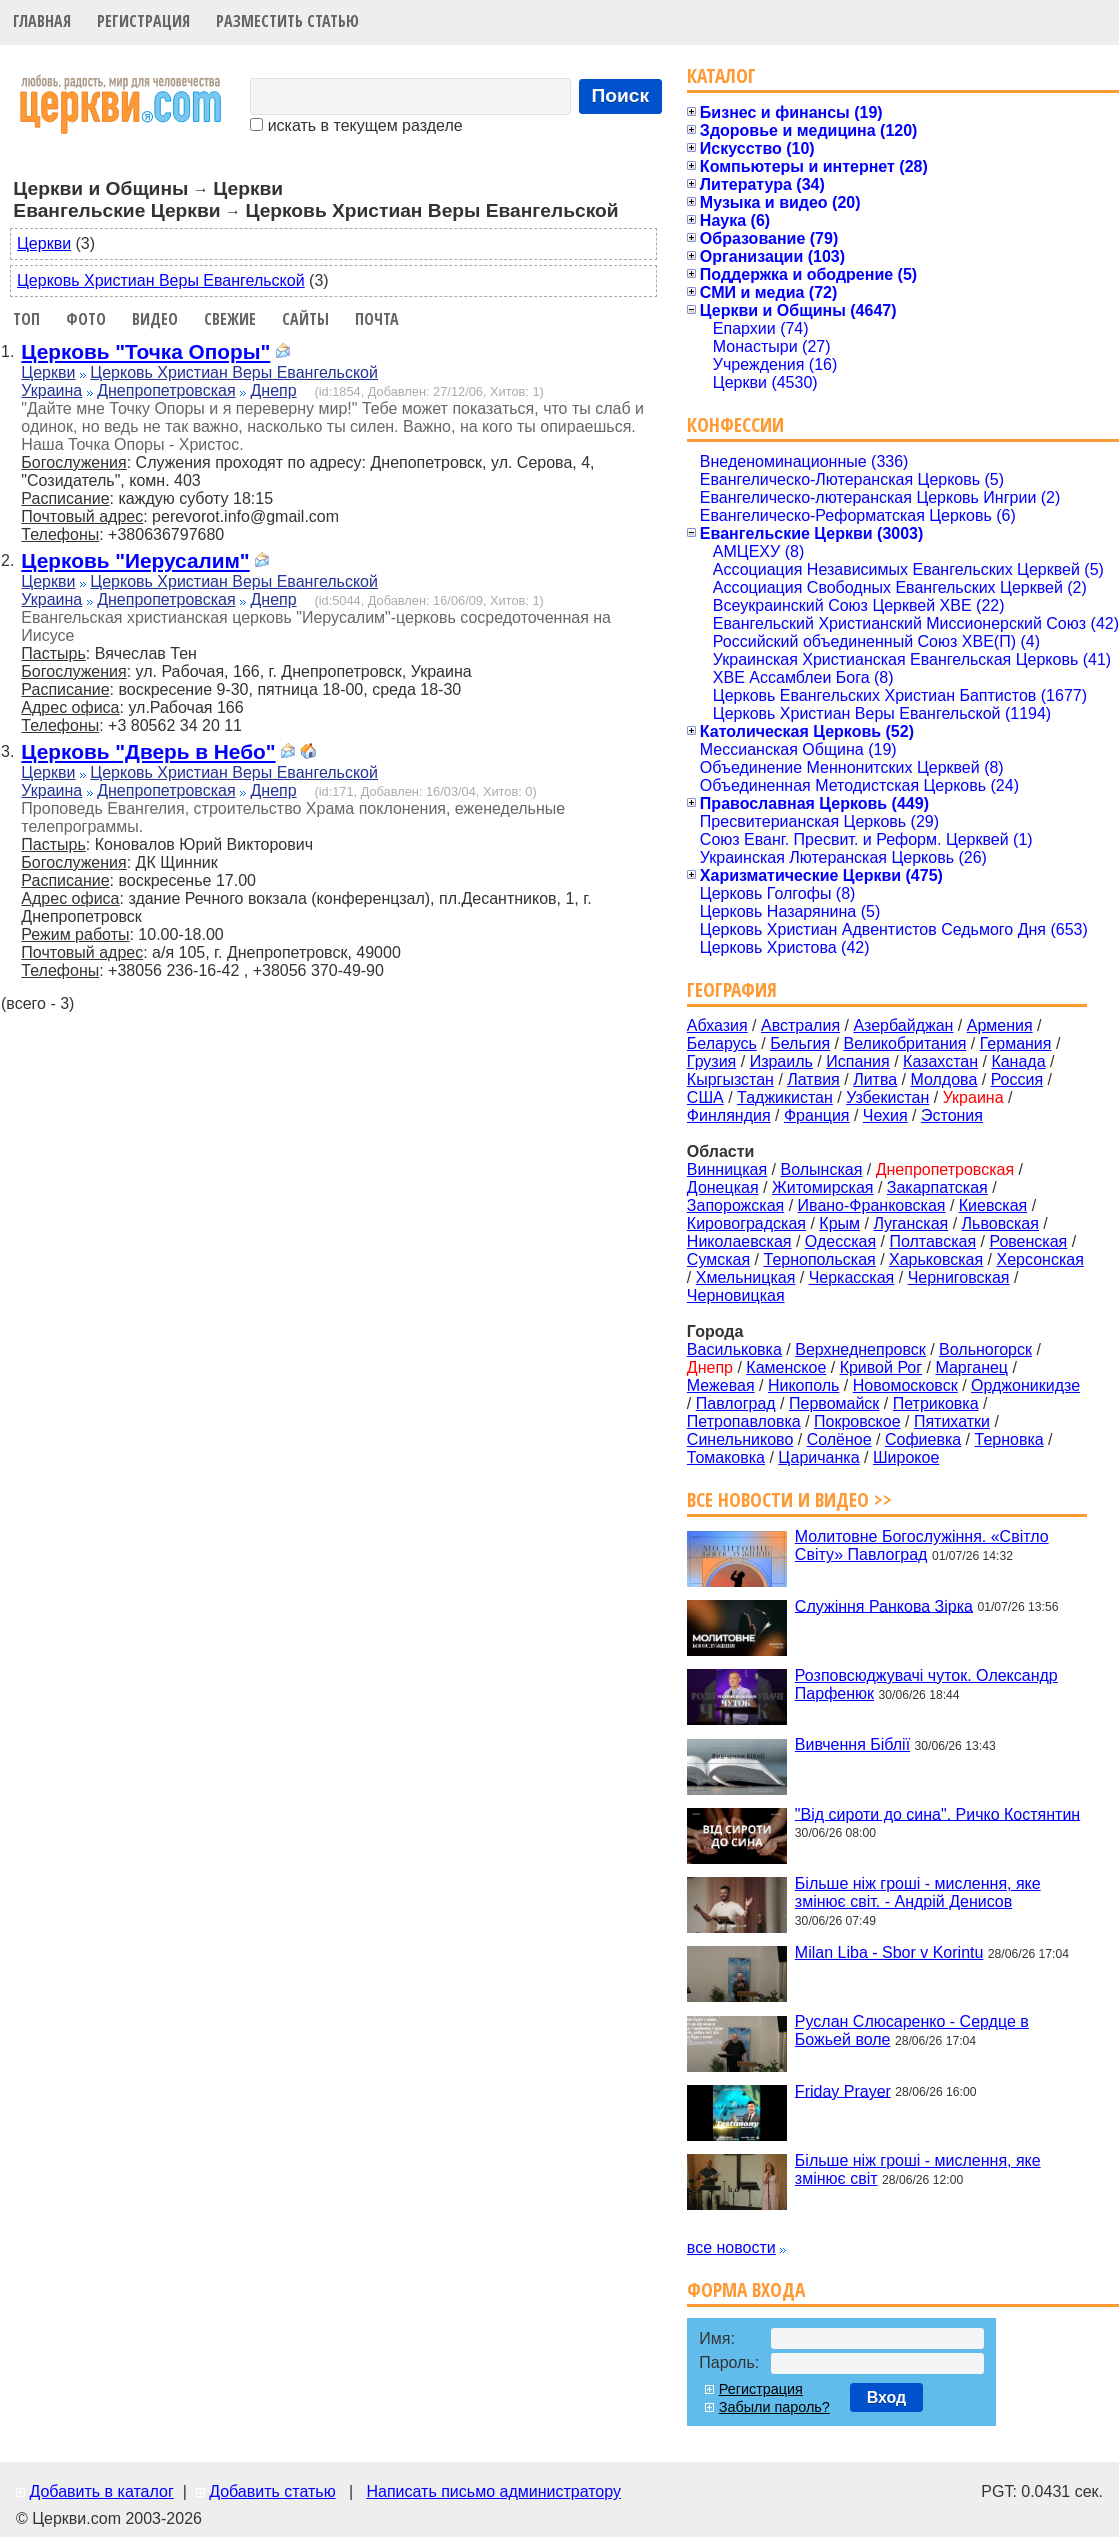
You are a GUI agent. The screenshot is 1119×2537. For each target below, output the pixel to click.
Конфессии (735, 424)
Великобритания (905, 1043)
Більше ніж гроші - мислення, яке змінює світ (918, 2169)
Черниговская (959, 1277)
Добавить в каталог (101, 2491)
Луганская (910, 1223)
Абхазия (717, 1025)
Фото (86, 319)
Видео (155, 319)
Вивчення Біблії (852, 1744)
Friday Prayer (843, 2090)
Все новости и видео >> (789, 1499)
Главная (42, 21)
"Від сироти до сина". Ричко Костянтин (937, 1813)
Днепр (274, 390)
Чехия (885, 1115)
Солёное (839, 1439)
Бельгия (800, 1043)
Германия (1016, 1043)
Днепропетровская (166, 390)
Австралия (800, 1025)
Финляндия (729, 1115)
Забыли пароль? (774, 2407)
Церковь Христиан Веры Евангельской (161, 280)
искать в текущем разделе (356, 125)
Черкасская (852, 1277)
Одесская (840, 1241)
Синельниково (740, 1439)
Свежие (230, 319)
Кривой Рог (881, 1367)
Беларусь (722, 1043)
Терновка (1009, 1439)
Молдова (943, 1079)
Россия (1017, 1079)
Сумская (718, 1259)
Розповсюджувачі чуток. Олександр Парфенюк (926, 1684)
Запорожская (735, 1205)
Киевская (993, 1205)
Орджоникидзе (1025, 1385)
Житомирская (823, 1187)
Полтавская (932, 1241)
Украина (51, 390)
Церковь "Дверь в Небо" (148, 751)
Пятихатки (952, 1421)
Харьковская (936, 1259)
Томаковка (726, 1457)
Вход (887, 2397)
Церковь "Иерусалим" (135, 560)
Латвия (813, 1079)
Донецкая (723, 1187)
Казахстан (940, 1061)
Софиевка (923, 1439)
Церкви (44, 243)
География (732, 989)
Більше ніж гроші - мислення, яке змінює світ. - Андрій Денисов (918, 1892)
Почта (377, 319)
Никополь (803, 1385)
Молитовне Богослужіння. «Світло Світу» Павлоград (922, 1545)
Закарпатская (937, 1187)
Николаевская (739, 1241)
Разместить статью (287, 21)
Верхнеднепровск (860, 1349)
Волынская (822, 1169)
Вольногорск (985, 1349)
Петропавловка (744, 1421)
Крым (839, 1223)
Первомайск (834, 1403)
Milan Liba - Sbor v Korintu (889, 1952)
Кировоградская (746, 1223)
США (705, 1097)
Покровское (857, 1421)
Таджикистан (785, 1097)
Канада (1018, 1061)
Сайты (305, 319)
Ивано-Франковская (872, 1205)
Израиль (781, 1061)
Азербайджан (903, 1025)
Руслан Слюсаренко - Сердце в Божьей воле (912, 2030)
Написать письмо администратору (493, 2491)
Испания (858, 1061)
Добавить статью (272, 2491)
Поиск (621, 95)
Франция (817, 1115)
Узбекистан (887, 1097)
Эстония (952, 1115)
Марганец (971, 1367)
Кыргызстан (730, 1079)
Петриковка (936, 1403)
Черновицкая (736, 1295)
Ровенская (1028, 1241)
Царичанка (818, 1457)
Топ (26, 319)
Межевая (721, 1385)
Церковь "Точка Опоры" (145, 351)
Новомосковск (905, 1385)
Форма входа (746, 2289)
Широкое (906, 1457)
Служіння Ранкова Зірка (884, 1605)
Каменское (786, 1367)
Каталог (721, 75)
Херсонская (1040, 1259)
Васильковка (734, 1349)
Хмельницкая (746, 1277)
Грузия (711, 1061)
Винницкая (727, 1169)
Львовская (1000, 1223)
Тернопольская (820, 1259)
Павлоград (736, 1403)
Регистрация (143, 21)
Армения (1000, 1025)
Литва (875, 1079)
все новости (731, 2247)
